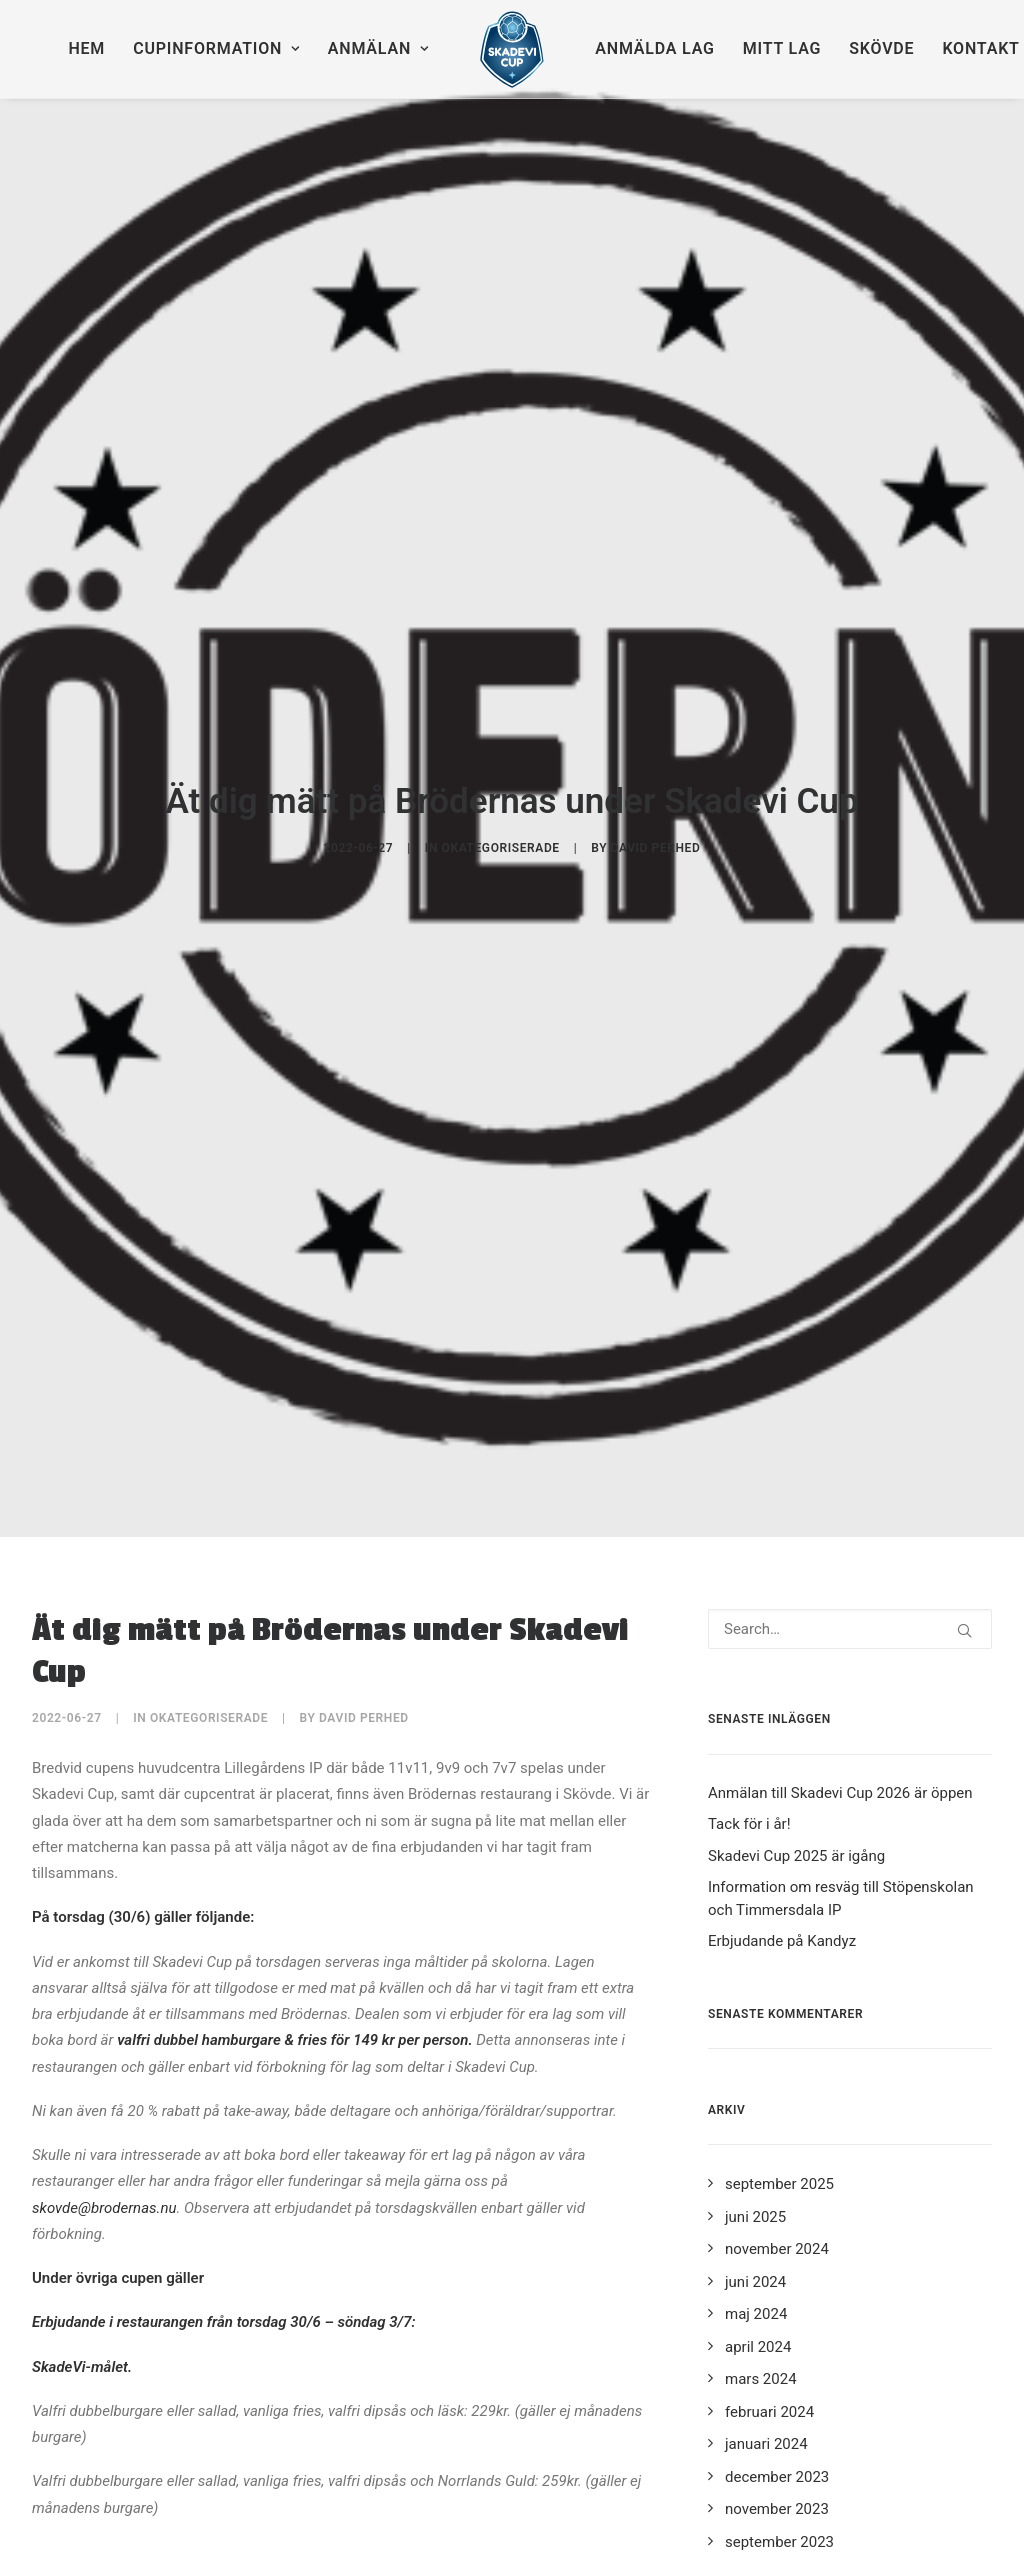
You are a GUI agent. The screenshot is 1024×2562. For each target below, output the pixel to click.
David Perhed (656, 692)
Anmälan (378, 48)
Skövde (881, 48)
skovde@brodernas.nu (104, 1896)
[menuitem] (86, 49)
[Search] (850, 1317)
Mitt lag (782, 48)
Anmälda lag (654, 48)
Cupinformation (216, 48)
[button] (964, 1318)
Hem (86, 48)
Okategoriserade (501, 692)
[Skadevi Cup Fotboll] (512, 49)
